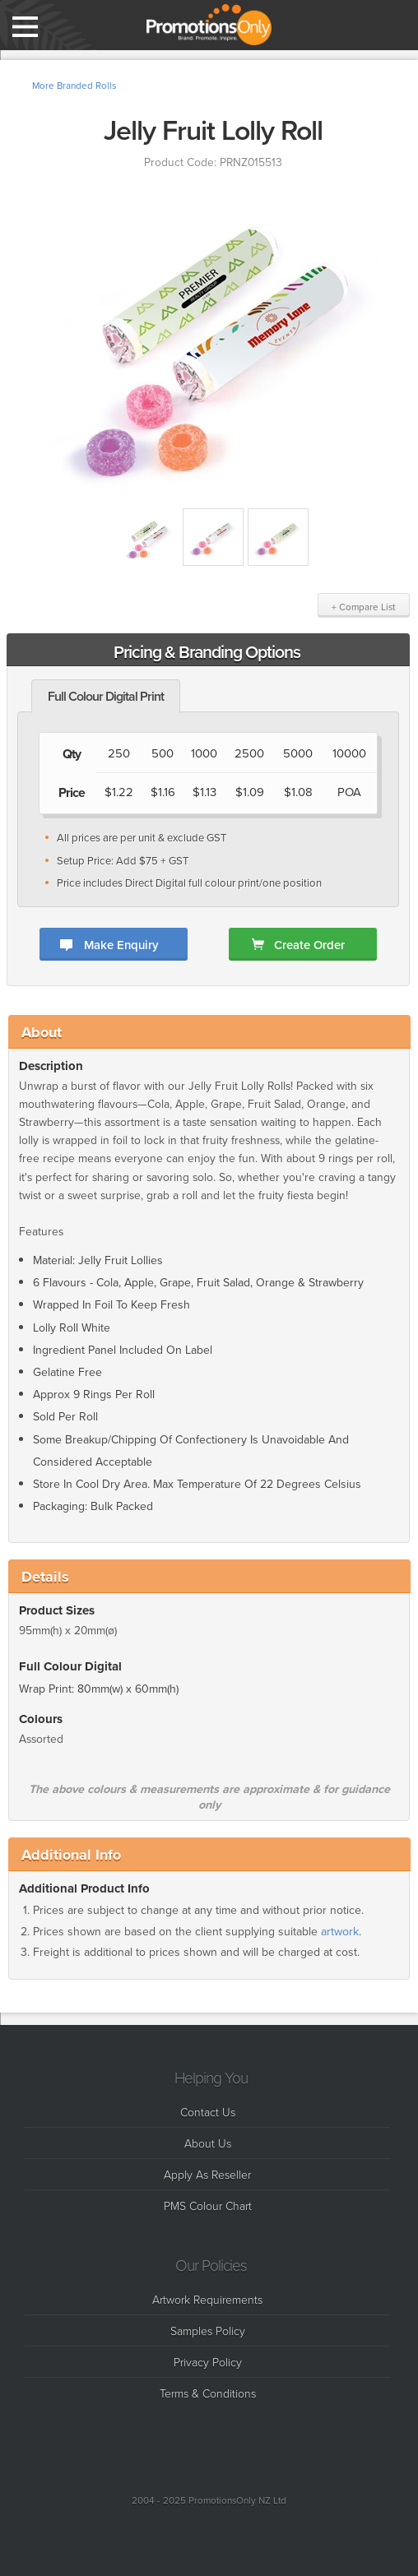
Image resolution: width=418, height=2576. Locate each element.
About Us (207, 2143)
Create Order (309, 944)
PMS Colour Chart (208, 2205)
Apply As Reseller (207, 2174)
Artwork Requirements (207, 2299)
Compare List (396, 25)
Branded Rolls (86, 85)
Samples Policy (207, 2330)
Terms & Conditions (208, 2393)
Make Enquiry (121, 944)
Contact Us (207, 2112)
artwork (340, 1936)
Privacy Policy (208, 2362)
